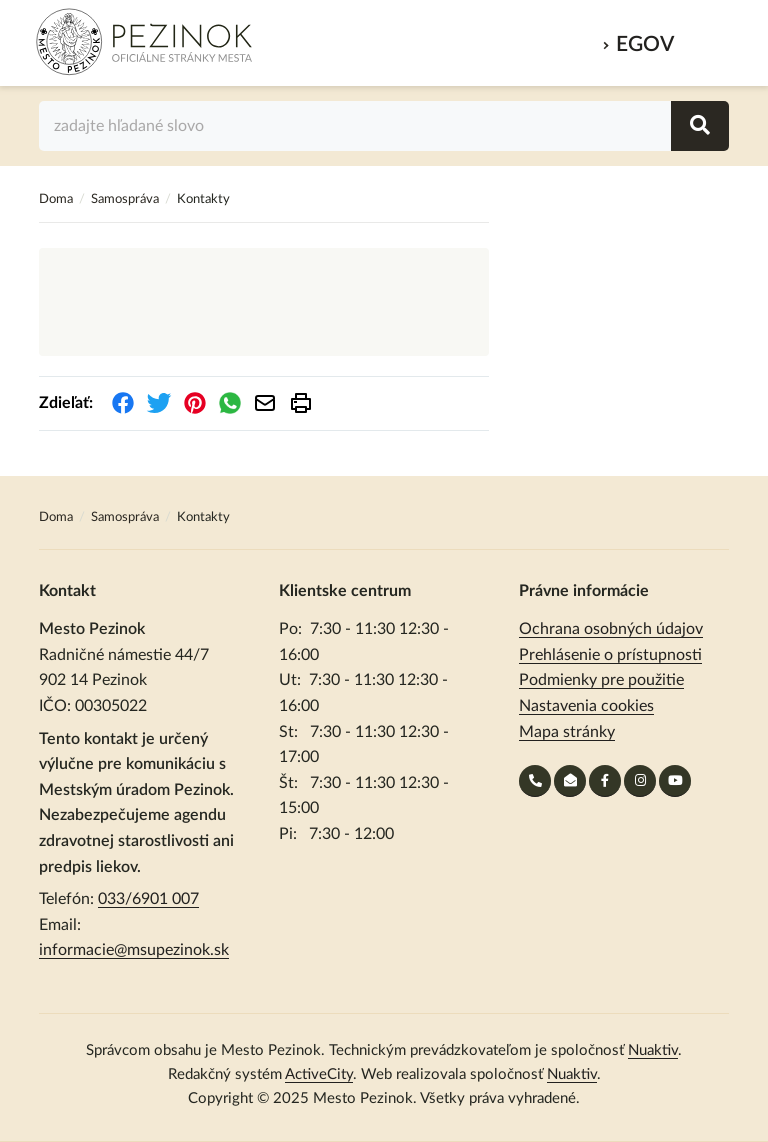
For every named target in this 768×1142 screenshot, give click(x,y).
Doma (57, 199)
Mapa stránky (567, 732)
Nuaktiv (653, 1050)
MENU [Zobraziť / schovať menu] (706, 38)
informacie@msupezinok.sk (134, 950)
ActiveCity (319, 1074)
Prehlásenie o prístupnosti (610, 655)
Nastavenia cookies (586, 706)
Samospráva (126, 199)
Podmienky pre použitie (601, 680)
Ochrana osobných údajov (611, 629)
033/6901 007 (148, 899)
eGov (645, 44)
